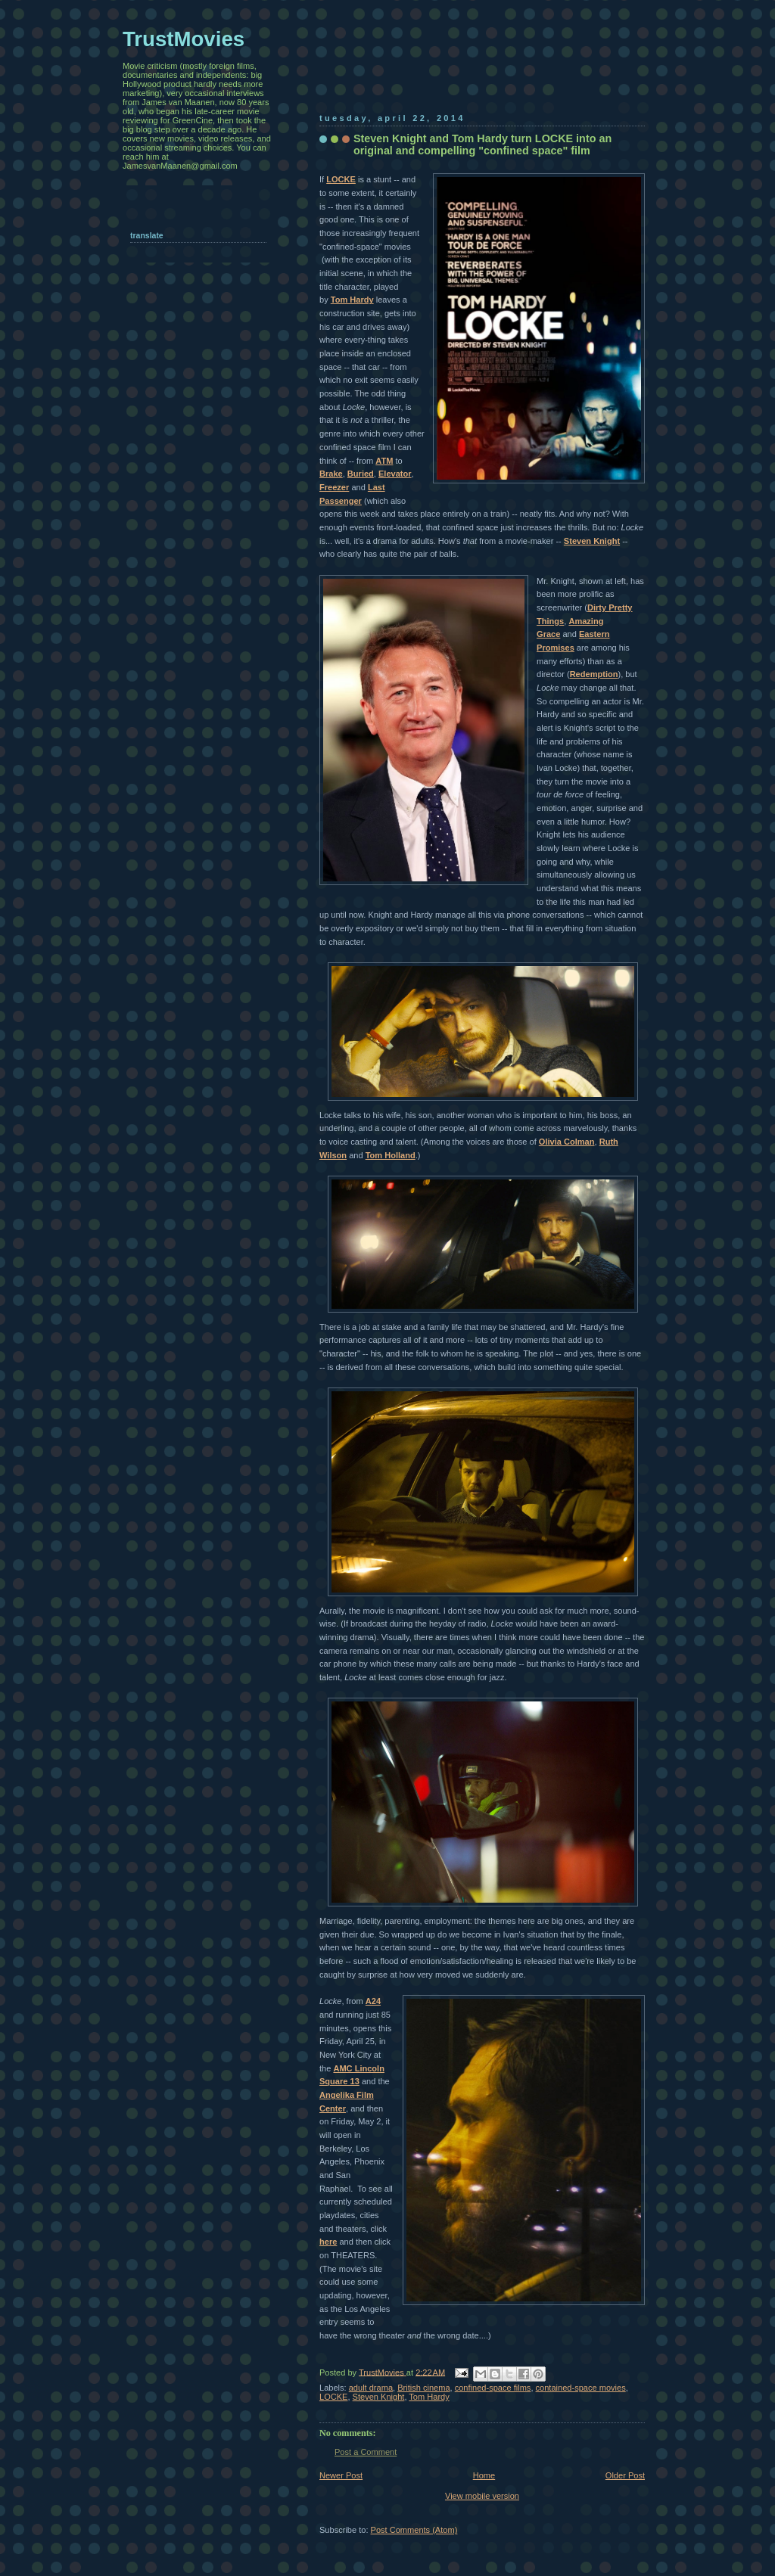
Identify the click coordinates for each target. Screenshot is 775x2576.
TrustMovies (382, 2371)
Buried (360, 473)
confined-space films (493, 2387)
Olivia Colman (567, 1141)
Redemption (594, 674)
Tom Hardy (352, 299)
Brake (331, 473)
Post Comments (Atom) (414, 2529)
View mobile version (482, 2495)
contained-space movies (581, 2387)
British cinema (423, 2387)
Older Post (625, 2475)
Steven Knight (592, 540)
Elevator (395, 473)
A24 (373, 2001)
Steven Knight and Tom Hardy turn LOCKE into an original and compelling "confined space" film (482, 144)
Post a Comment (366, 2451)
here (328, 2241)
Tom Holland (391, 1155)
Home (484, 2475)
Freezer (334, 487)
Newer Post (341, 2475)
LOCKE (341, 179)
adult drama (371, 2387)
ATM (384, 460)
